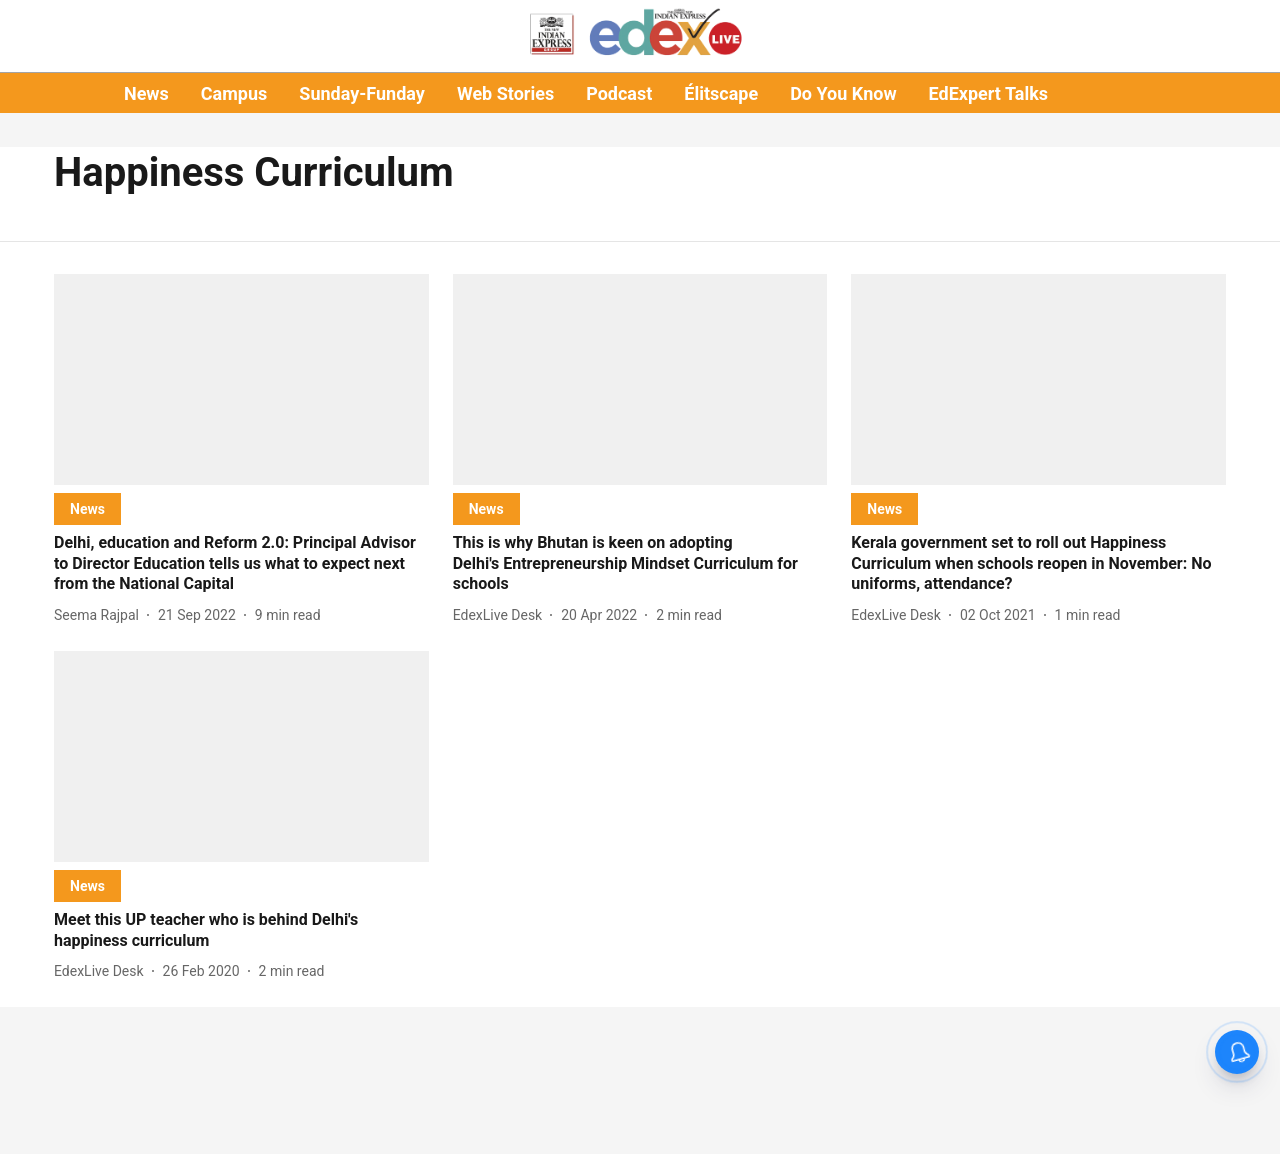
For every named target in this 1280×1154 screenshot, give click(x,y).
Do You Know (843, 93)
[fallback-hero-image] (241, 379)
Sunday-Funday (362, 93)
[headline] (241, 564)
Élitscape (721, 93)
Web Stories (505, 93)
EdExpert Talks (988, 93)
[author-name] (100, 615)
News (146, 93)
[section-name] (87, 508)
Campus (234, 93)
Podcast (619, 93)
